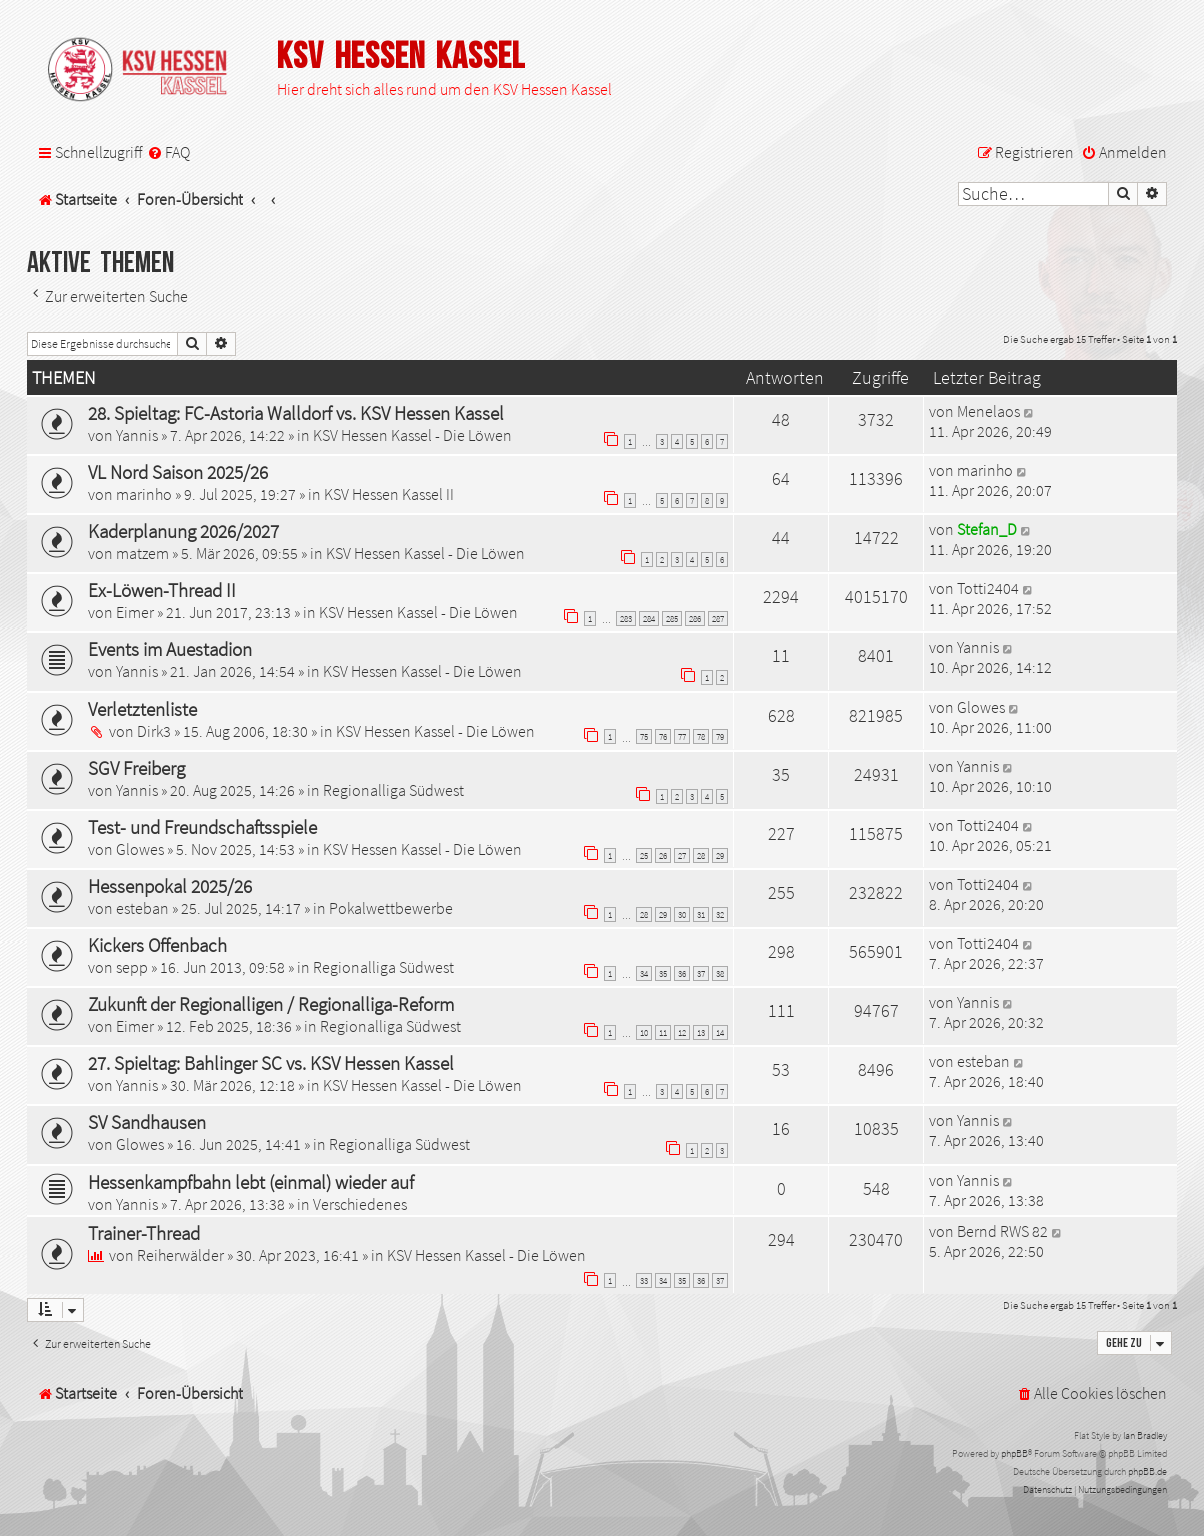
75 (644, 736)
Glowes (981, 707)
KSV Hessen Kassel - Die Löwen (412, 435)
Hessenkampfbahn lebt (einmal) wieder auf (251, 1182)
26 (663, 855)
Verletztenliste (142, 709)
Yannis (137, 435)
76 (663, 736)
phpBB (1014, 1453)
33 (644, 1280)
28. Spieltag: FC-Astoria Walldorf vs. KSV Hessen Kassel (296, 413)
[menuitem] (168, 152)
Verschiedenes (360, 1204)
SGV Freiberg (136, 768)
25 (644, 855)
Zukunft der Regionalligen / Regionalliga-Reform (271, 1004)
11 (663, 1032)
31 (701, 914)
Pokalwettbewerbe (391, 908)
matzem (142, 553)
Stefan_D (987, 529)
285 (672, 618)
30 (682, 914)
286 (695, 618)
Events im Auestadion (170, 649)
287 (718, 618)
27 (682, 855)
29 (720, 855)
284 (649, 618)
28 (701, 855)
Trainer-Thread (144, 1233)
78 (701, 736)
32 (720, 914)
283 (626, 618)
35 (663, 973)
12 (682, 1032)
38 (720, 973)
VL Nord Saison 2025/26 (178, 472)
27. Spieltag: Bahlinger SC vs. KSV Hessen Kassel (271, 1063)
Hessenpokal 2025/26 (170, 886)
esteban (142, 908)
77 (682, 736)
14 (720, 1032)
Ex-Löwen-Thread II (162, 590)
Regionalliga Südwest (393, 790)
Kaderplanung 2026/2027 (183, 531)
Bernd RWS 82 (1002, 1231)
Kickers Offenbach (157, 945)
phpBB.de (1147, 1471)
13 (701, 1032)
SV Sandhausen (147, 1122)
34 (644, 973)
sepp (132, 967)
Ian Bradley (1145, 1435)
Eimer (135, 612)
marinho (144, 494)
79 (720, 736)
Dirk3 (154, 731)
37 (701, 973)
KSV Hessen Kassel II (389, 494)
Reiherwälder (180, 1255)
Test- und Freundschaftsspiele (202, 827)
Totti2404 (988, 588)
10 (644, 1032)
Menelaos (988, 411)
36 (682, 973)
